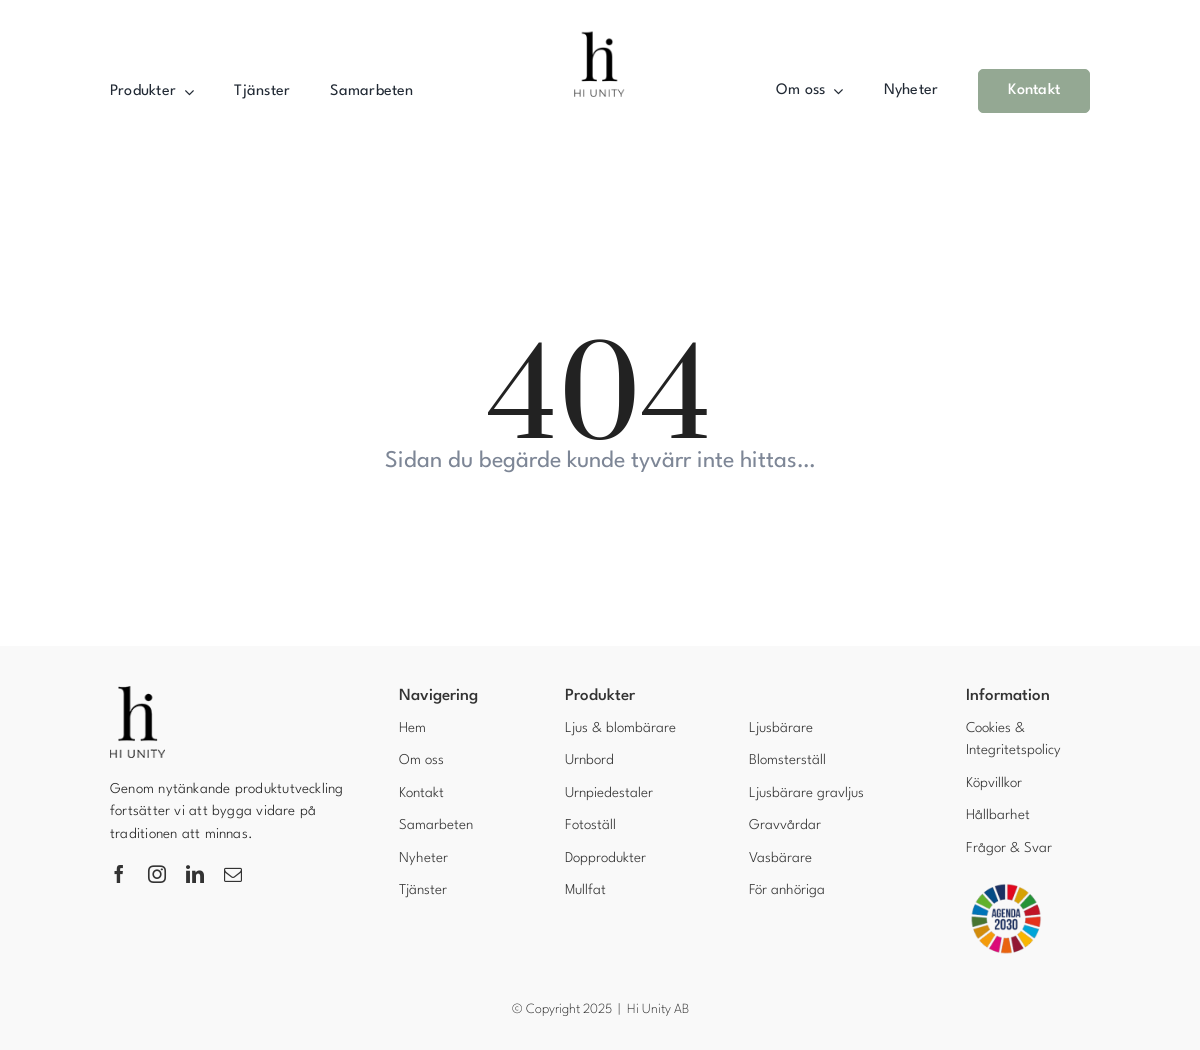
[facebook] (119, 874)
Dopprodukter (605, 858)
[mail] (233, 874)
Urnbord (589, 760)
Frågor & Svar (1009, 848)
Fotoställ (590, 825)
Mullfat (585, 890)
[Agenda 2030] (1006, 887)
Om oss (421, 760)
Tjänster (423, 890)
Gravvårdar (785, 825)
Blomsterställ (787, 760)
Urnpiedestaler (609, 793)
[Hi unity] (137, 694)
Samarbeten (436, 825)
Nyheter (423, 858)
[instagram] (157, 874)
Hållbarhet (998, 815)
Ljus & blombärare (620, 728)
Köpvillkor (994, 783)
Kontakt (421, 793)
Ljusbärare (781, 728)
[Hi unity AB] (599, 26)
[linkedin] (195, 874)
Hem (412, 728)
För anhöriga (787, 890)
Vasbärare (780, 858)
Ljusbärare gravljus (806, 793)
